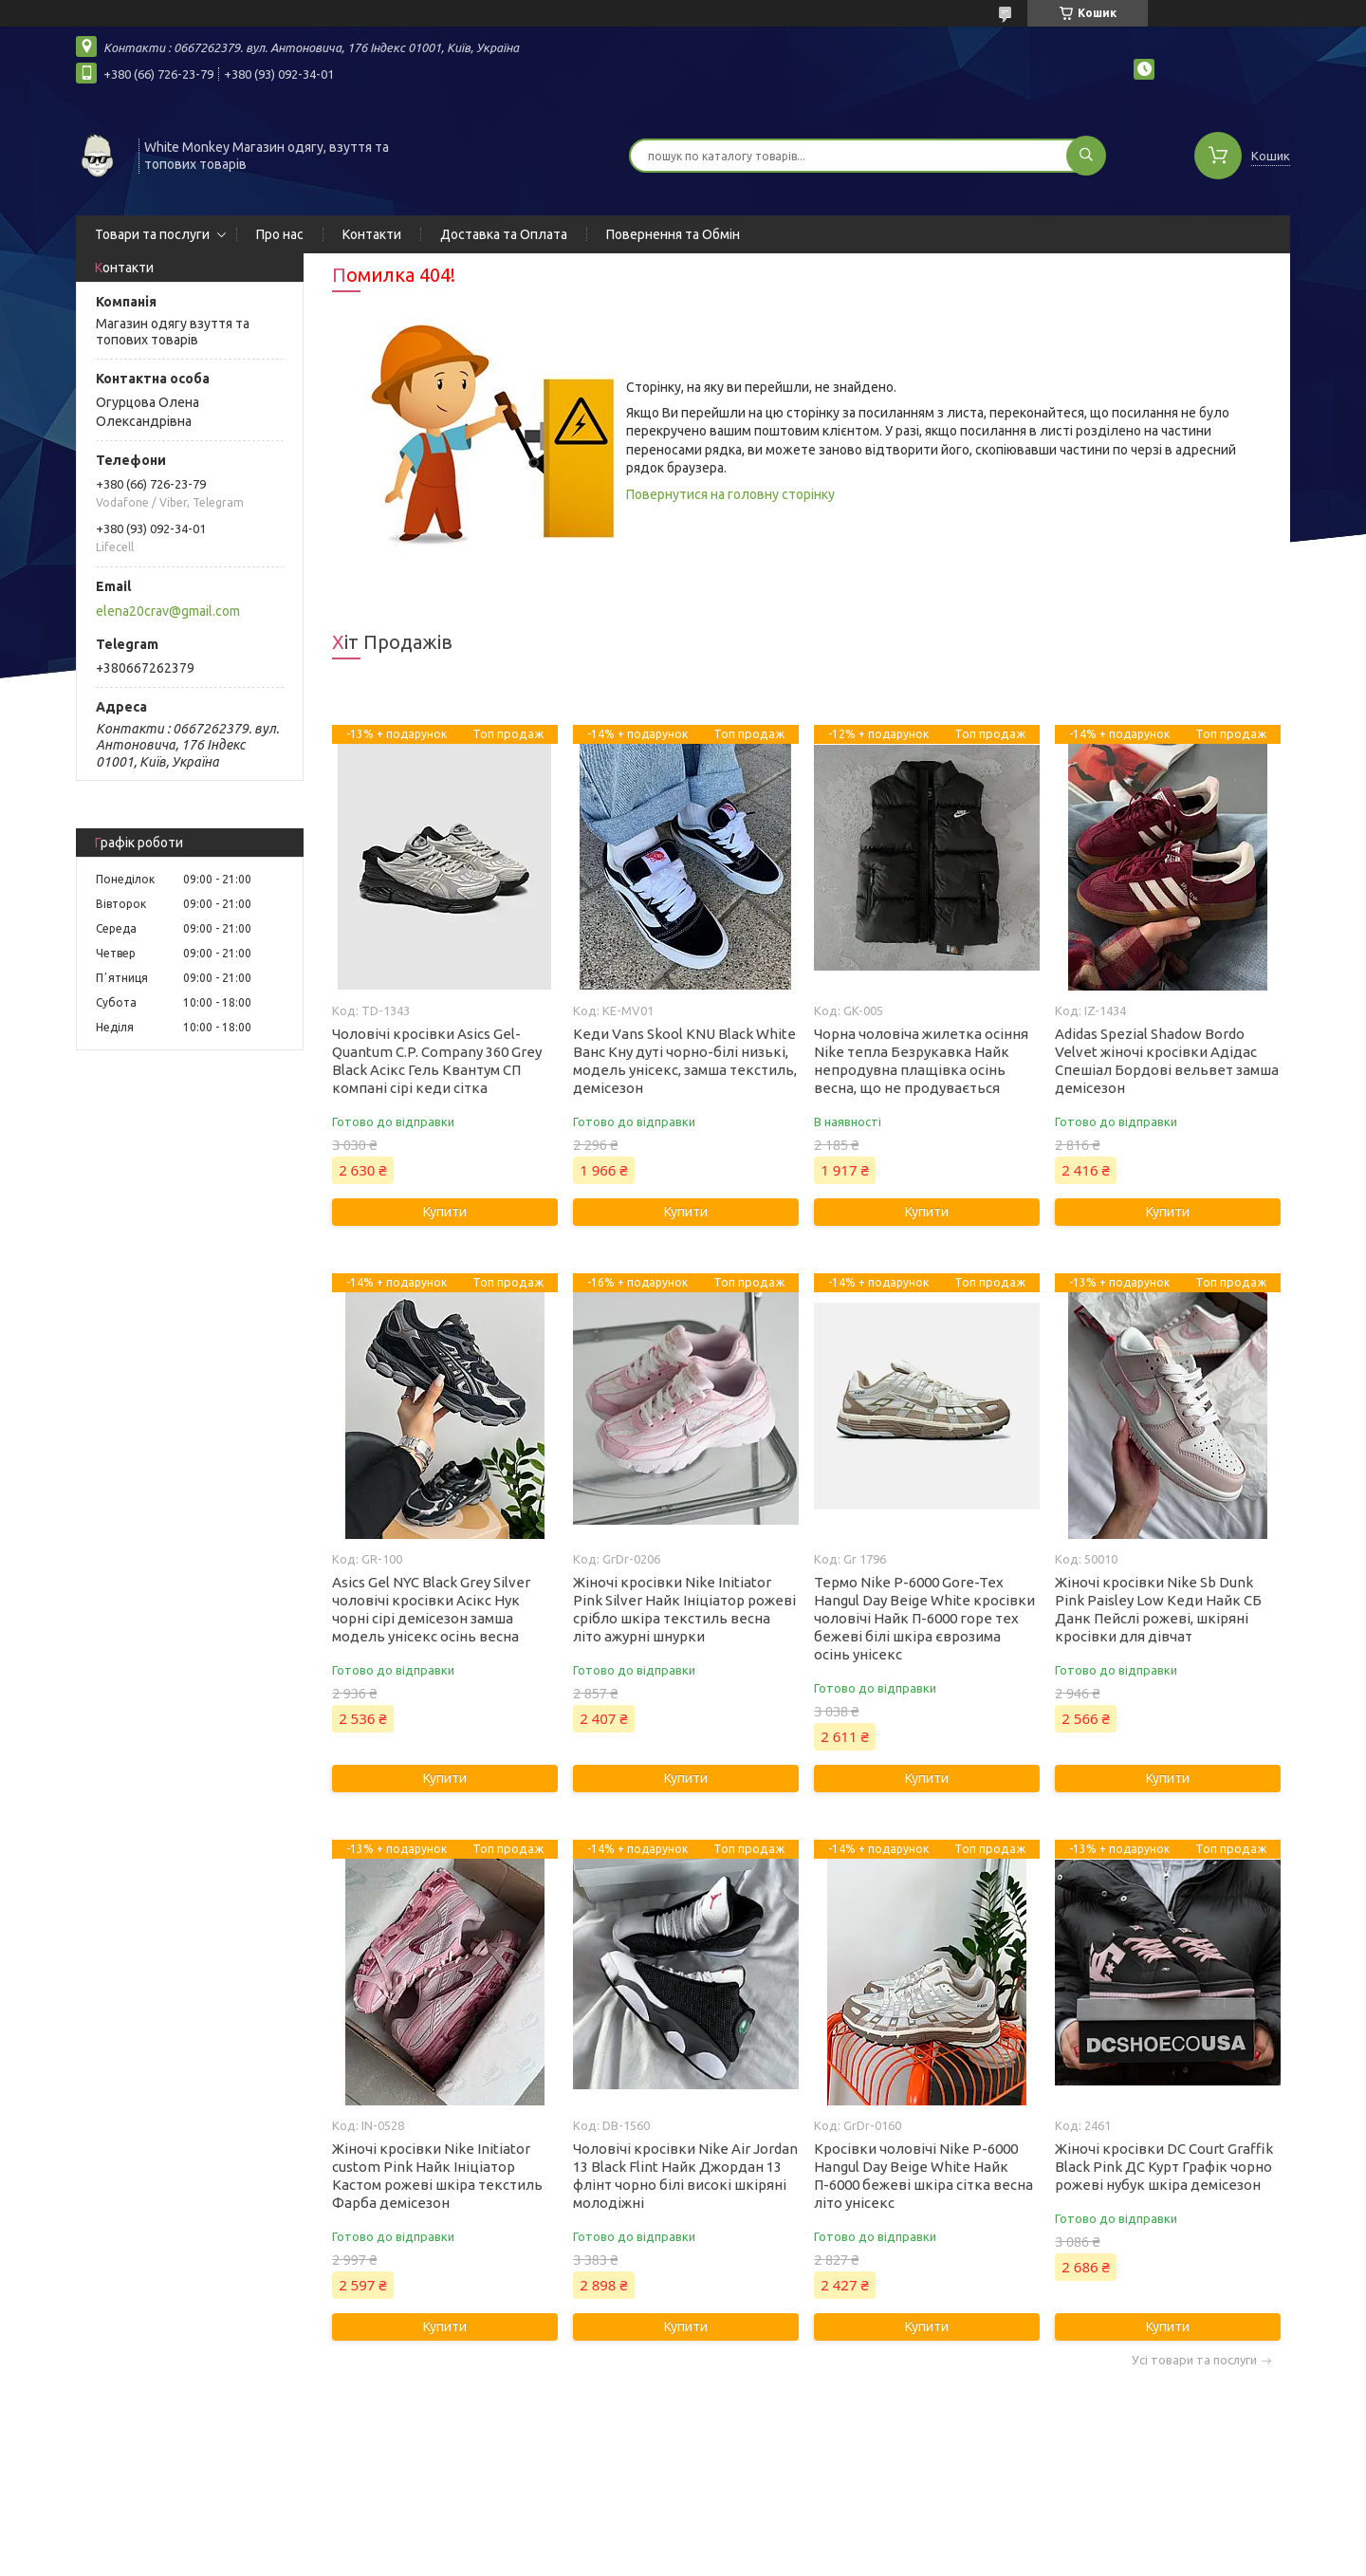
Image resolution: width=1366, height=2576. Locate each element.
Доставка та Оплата (503, 234)
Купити (445, 1211)
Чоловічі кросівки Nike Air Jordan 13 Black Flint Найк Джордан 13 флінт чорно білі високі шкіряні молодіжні (685, 2175)
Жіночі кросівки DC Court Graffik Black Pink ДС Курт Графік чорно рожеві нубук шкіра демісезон (1164, 2166)
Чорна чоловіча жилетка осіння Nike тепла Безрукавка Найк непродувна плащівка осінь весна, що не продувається (921, 1061)
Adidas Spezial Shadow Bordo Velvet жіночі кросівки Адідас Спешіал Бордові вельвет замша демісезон (1167, 1061)
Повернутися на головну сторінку (730, 494)
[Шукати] (1086, 156)
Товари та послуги (152, 234)
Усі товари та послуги (1194, 2360)
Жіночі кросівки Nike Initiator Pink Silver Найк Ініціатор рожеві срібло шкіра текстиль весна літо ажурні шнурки (684, 1609)
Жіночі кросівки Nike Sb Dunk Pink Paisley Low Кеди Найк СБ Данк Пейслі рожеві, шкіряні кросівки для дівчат (1158, 1609)
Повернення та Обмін (673, 234)
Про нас (280, 234)
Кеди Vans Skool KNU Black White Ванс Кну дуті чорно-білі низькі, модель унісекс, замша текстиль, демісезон (685, 1061)
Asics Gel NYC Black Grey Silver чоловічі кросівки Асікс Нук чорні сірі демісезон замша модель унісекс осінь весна (431, 1609)
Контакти (371, 234)
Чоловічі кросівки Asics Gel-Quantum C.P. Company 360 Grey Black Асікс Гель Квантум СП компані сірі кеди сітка (437, 1061)
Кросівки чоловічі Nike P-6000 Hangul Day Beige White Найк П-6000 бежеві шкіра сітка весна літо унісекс (923, 2175)
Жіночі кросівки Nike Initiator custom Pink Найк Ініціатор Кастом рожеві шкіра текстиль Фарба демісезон (437, 2175)
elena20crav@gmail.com (168, 611)
